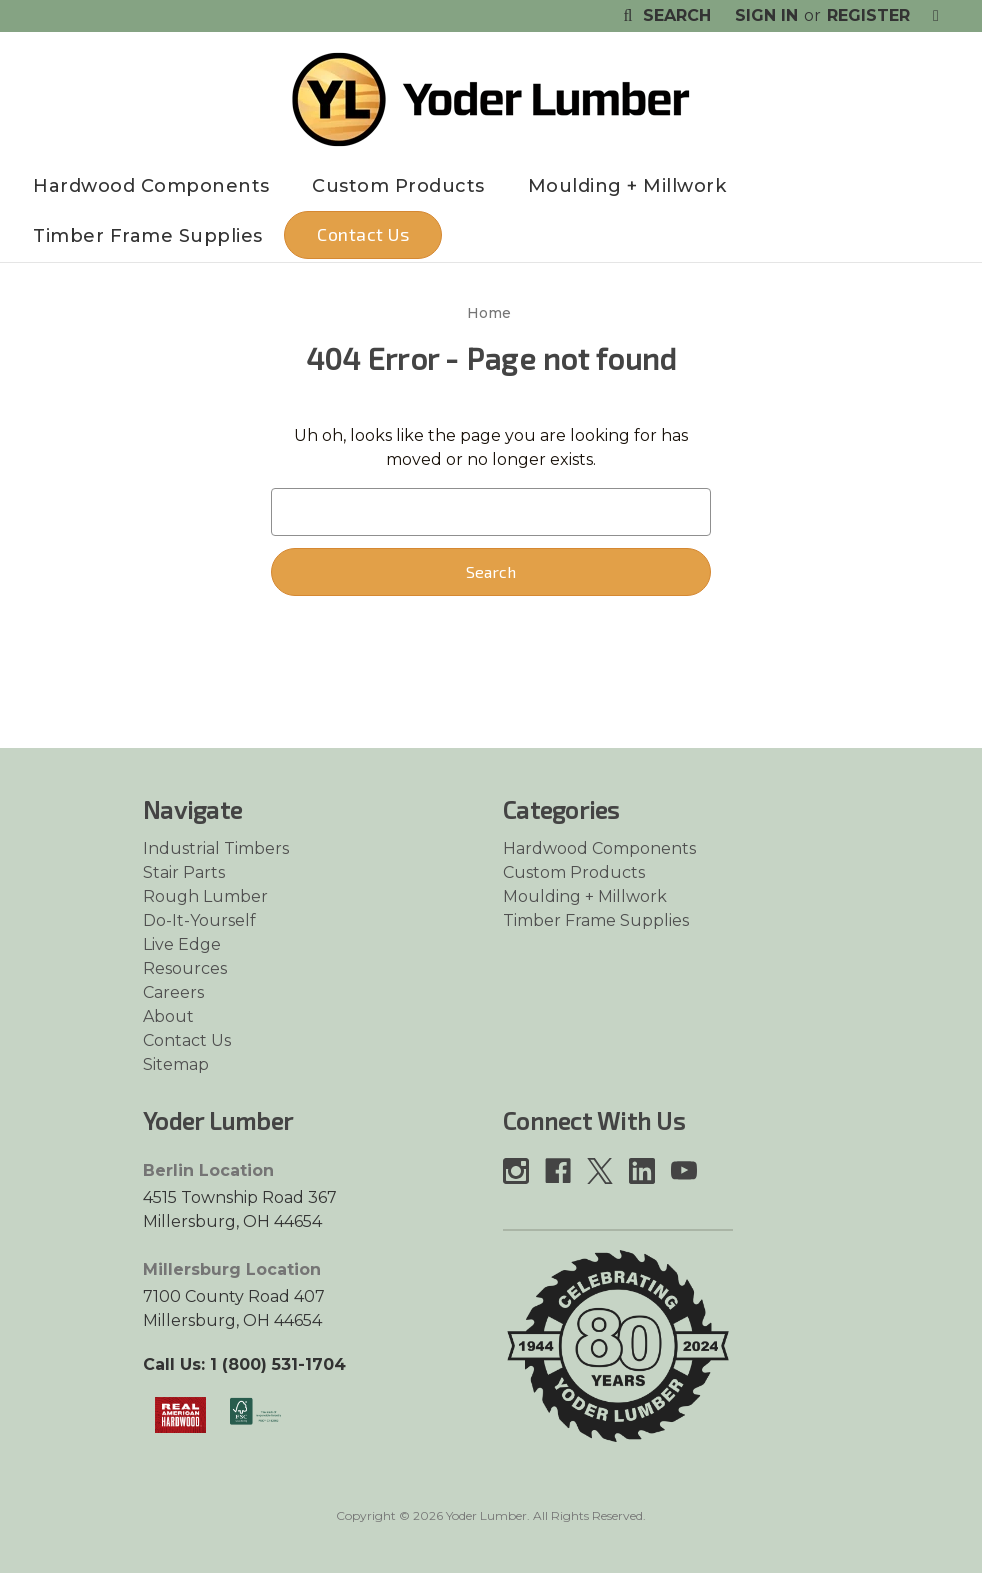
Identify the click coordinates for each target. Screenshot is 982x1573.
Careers (173, 992)
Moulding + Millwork (627, 186)
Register (868, 15)
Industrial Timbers (216, 848)
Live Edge (182, 944)
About (168, 1016)
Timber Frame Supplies (148, 236)
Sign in (766, 15)
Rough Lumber (205, 896)
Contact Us (363, 234)
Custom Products (398, 186)
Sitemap (176, 1064)
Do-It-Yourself (199, 920)
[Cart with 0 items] (936, 16)
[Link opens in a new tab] (180, 1414)
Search (664, 15)
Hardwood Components (151, 186)
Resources (185, 968)
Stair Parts (184, 872)
